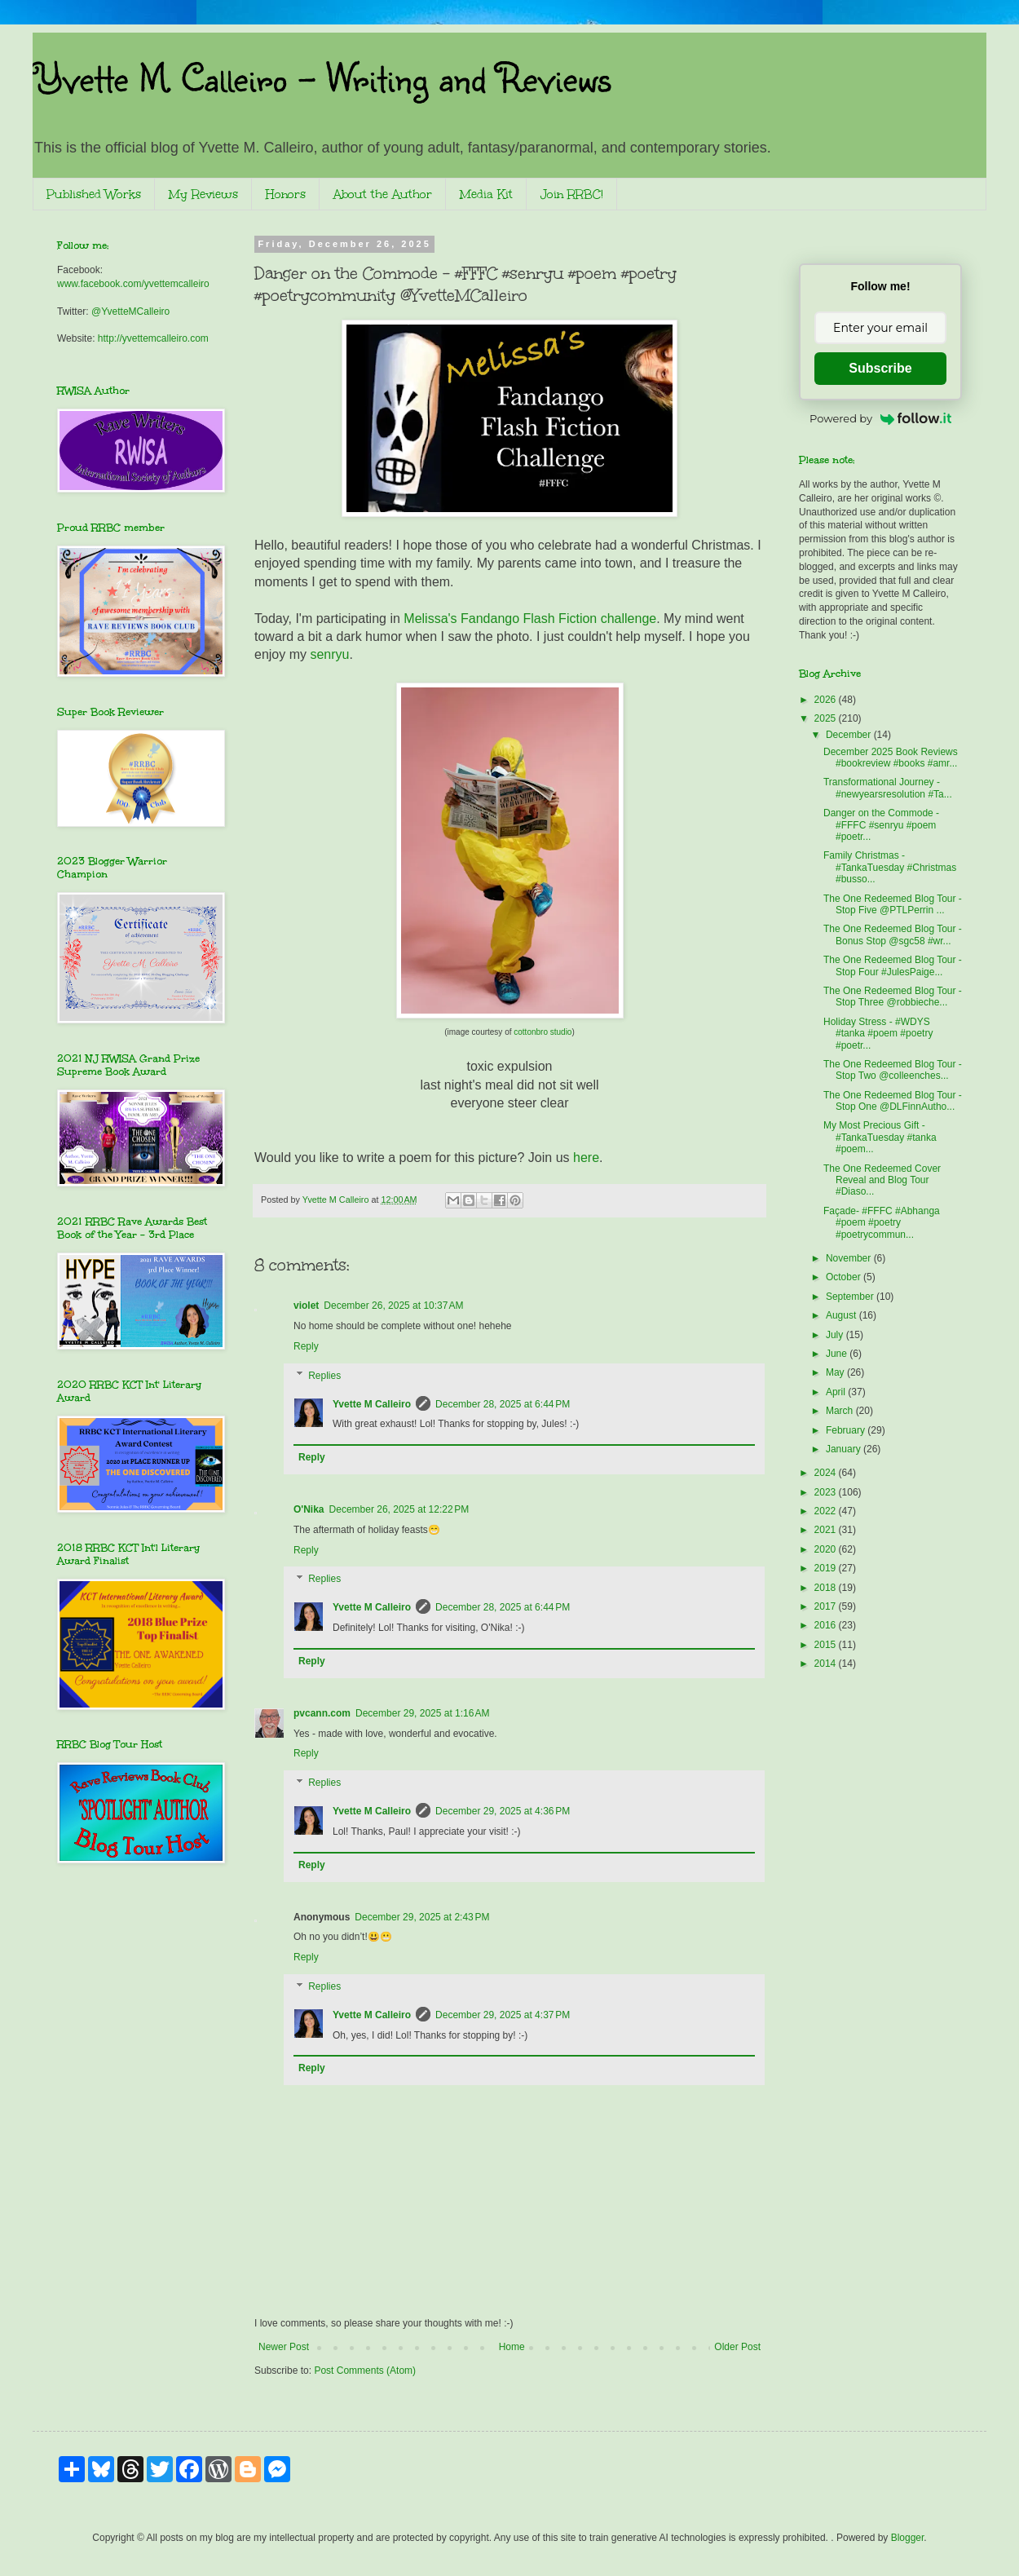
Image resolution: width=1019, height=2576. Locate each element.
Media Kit (486, 194)
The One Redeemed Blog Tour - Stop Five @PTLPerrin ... (892, 904)
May (836, 1372)
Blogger (907, 2537)
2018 (826, 1587)
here (586, 1157)
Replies (324, 1375)
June (837, 1353)
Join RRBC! (571, 194)
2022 (826, 1511)
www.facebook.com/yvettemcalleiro (133, 283)
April (837, 1392)
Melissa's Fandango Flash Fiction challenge (530, 618)
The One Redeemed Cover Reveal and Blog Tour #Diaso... (882, 1180)
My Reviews (203, 194)
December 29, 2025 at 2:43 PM (422, 1917)
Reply (306, 1346)
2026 (826, 699)
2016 (826, 1625)
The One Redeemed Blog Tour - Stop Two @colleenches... (892, 1069)
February (846, 1430)
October (844, 1277)
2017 (826, 1606)
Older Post (737, 2347)
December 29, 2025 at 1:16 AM (422, 1713)
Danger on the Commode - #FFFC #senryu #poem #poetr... (881, 824)
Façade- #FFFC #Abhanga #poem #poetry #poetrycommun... (881, 1222)
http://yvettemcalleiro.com (153, 338)
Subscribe (880, 368)
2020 (826, 1549)
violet (306, 1305)
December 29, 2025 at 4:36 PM (502, 1811)
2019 (826, 1568)
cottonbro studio (542, 1031)
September (851, 1296)
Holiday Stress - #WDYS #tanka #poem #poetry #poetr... (878, 1033)
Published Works (93, 194)
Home (512, 2347)
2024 (826, 1472)
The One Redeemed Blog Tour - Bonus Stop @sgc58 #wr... (892, 934)
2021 (826, 1529)
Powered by (880, 418)
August (842, 1315)
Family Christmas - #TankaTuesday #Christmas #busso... (889, 867)
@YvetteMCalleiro (130, 311)
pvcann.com (322, 1713)
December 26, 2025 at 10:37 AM (393, 1305)
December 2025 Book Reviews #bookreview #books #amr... (890, 757)
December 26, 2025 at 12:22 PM (399, 1509)
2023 (826, 1492)
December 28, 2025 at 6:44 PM (502, 1404)
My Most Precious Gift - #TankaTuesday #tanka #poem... (880, 1137)
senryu (329, 654)
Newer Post (283, 2347)
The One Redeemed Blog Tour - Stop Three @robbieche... (892, 996)
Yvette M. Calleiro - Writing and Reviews (322, 77)
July (836, 1335)
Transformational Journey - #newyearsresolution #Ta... (887, 787)
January (844, 1449)
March (841, 1410)
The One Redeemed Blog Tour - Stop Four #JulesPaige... (892, 965)
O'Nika (308, 1509)
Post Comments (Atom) (365, 2370)
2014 (826, 1663)
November (850, 1258)
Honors (286, 194)
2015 (826, 1644)
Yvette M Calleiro (372, 1404)
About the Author (382, 194)
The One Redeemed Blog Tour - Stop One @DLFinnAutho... (892, 1100)
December (850, 734)
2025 (826, 718)
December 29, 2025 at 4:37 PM (502, 2015)
